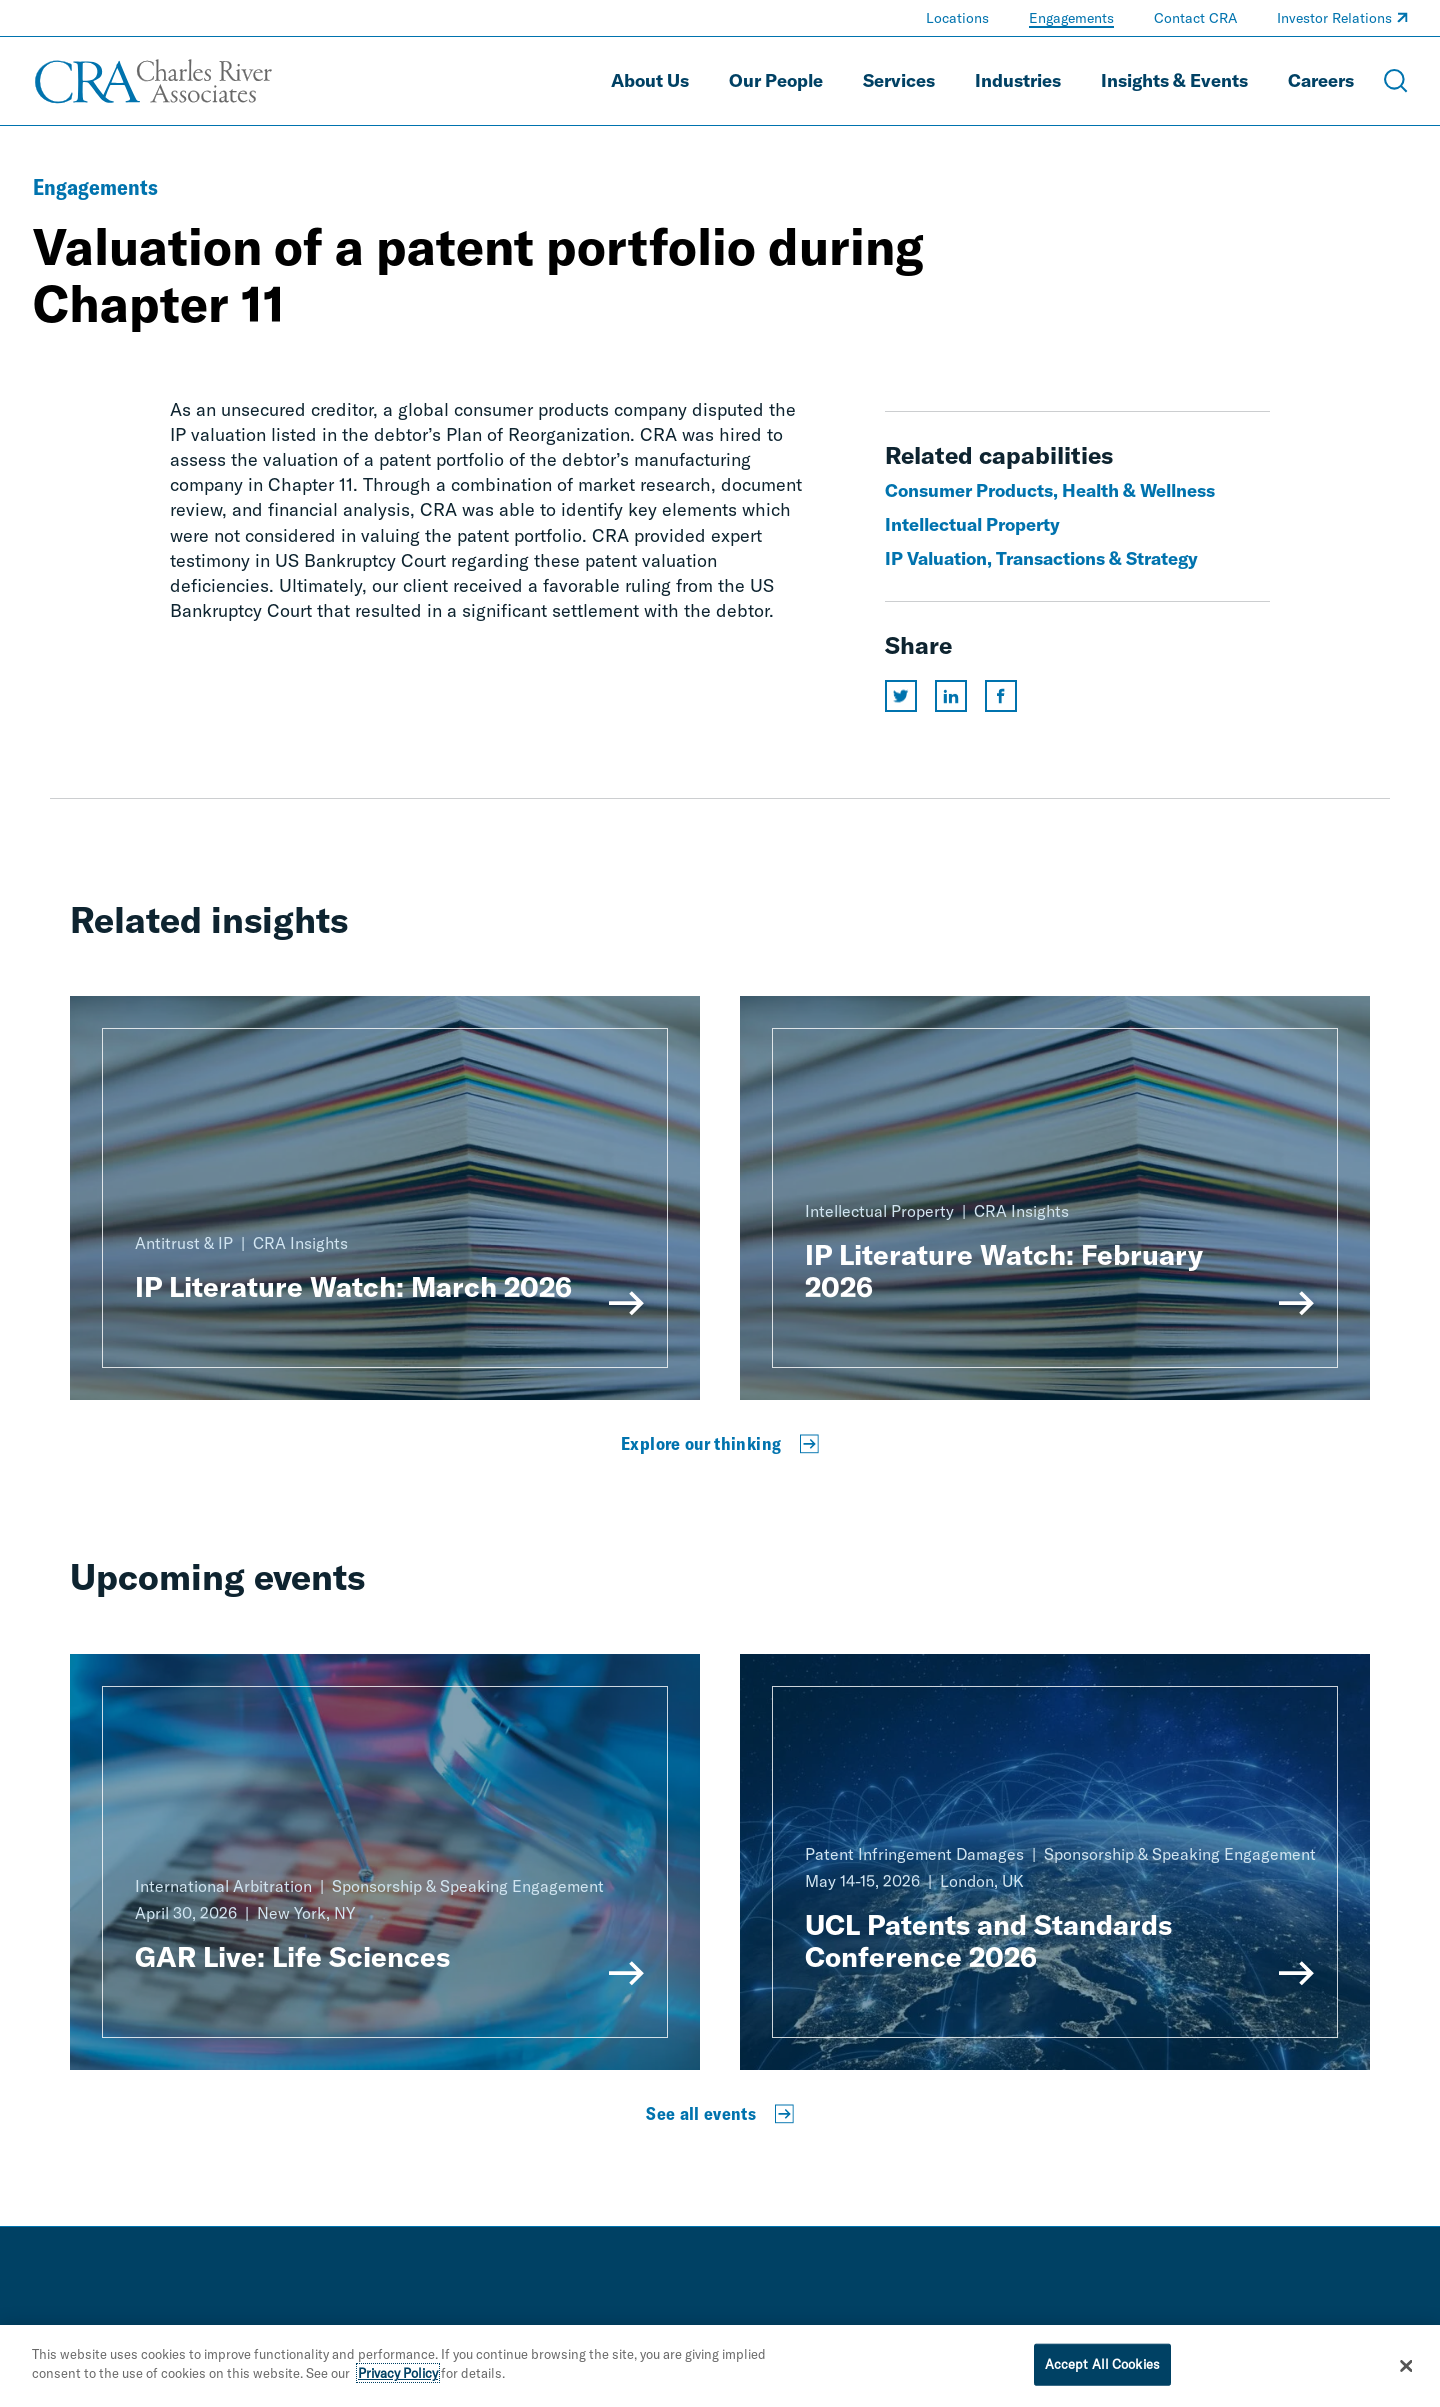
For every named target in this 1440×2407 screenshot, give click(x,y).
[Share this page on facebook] (1001, 696)
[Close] (1407, 2366)
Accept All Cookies (1102, 2364)
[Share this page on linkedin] (951, 696)
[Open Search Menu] (1396, 81)
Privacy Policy (398, 2373)
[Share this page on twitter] (901, 696)
